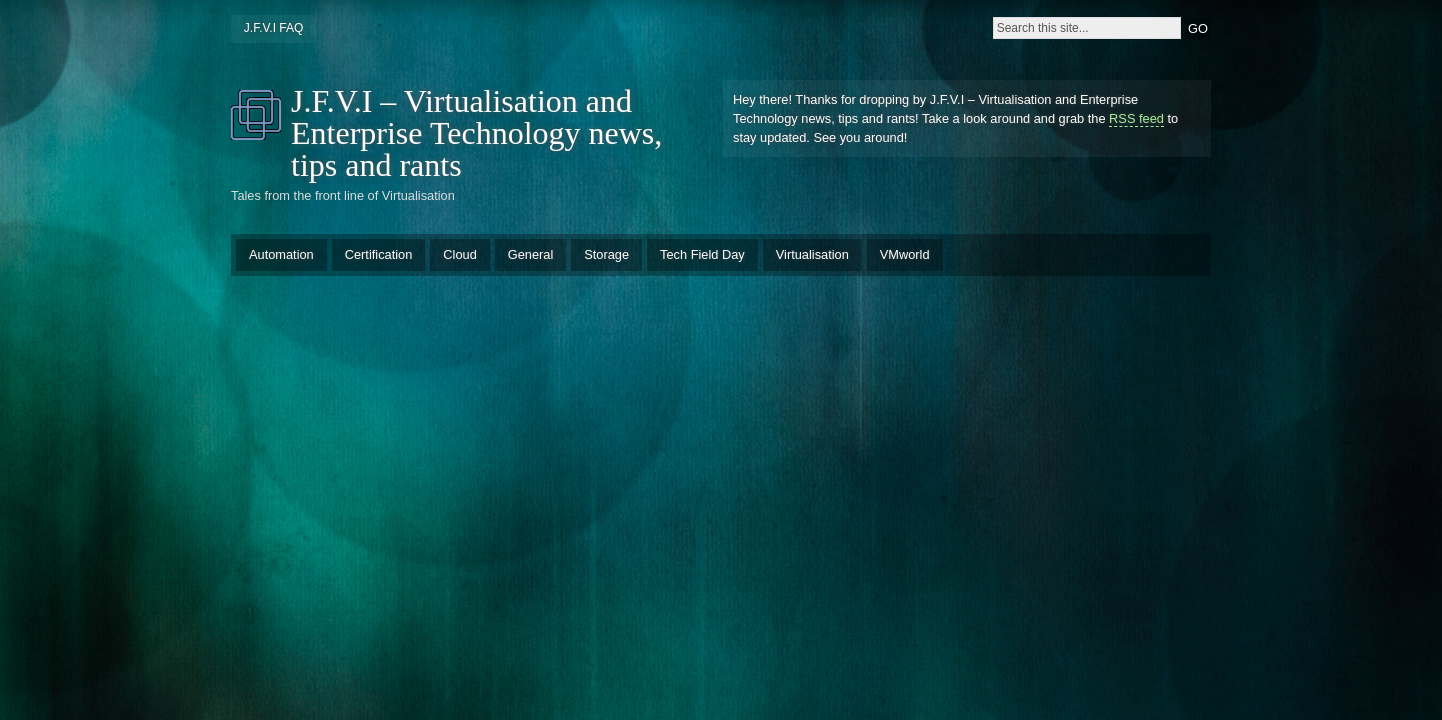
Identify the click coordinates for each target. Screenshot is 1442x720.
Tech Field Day (702, 254)
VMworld (905, 254)
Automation (281, 254)
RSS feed (1136, 118)
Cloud (459, 254)
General (531, 254)
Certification (379, 254)
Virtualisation (812, 254)
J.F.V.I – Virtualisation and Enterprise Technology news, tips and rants (476, 133)
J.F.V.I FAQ (274, 28)
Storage (606, 254)
